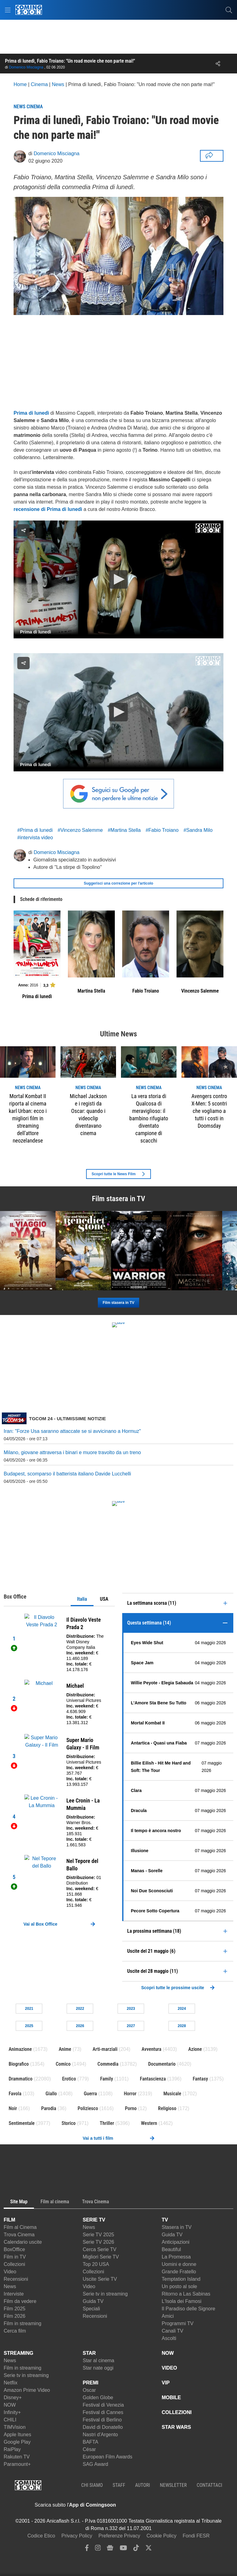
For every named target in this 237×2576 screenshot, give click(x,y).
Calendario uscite (23, 2242)
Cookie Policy (162, 2535)
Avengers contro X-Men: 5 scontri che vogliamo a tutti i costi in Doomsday (209, 1111)
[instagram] (98, 2549)
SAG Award (95, 2464)
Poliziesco (87, 2108)
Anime (65, 2049)
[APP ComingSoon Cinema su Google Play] (180, 2505)
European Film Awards (107, 2456)
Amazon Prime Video (27, 2390)
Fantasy (200, 2079)
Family (106, 2079)
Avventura (151, 2049)
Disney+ (13, 2397)
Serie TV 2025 (98, 2234)
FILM (9, 2219)
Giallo (51, 2094)
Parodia (48, 2108)
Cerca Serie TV (99, 2249)
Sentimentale (22, 2123)
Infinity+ (12, 2412)
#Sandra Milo (198, 830)
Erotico (69, 2079)
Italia (82, 1599)
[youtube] (123, 2549)
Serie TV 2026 (98, 2242)
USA (104, 1599)
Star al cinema (98, 2360)
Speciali (91, 2308)
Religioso (167, 2108)
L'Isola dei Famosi (181, 2301)
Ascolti (169, 2338)
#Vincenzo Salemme (80, 830)
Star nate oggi (98, 2368)
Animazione (20, 2049)
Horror (130, 2094)
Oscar (89, 2390)
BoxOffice (14, 2249)
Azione (195, 2049)
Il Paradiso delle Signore (188, 2308)
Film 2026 (14, 2316)
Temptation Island (181, 2279)
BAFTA (90, 2442)
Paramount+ (17, 2464)
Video (10, 2271)
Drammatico (20, 2079)
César (89, 2449)
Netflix (10, 2382)
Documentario (162, 2064)
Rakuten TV (17, 2456)
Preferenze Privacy (119, 2535)
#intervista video (35, 837)
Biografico (19, 2064)
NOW (10, 2405)
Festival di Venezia (103, 2405)
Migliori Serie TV (101, 2256)
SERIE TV (94, 2219)
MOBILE (171, 2397)
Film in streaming (22, 2323)
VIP (166, 2382)
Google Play (17, 2442)
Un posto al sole (179, 2286)
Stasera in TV (177, 2227)
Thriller (107, 2123)
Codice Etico (41, 2535)
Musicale (172, 2094)
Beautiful (171, 2249)
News (10, 2286)
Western (149, 2123)
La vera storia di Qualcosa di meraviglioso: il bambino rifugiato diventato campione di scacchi (148, 1118)
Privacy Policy (76, 2535)
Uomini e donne (179, 2264)
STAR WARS (176, 2427)
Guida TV (93, 2301)
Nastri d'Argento (100, 2434)
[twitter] (148, 2549)
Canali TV (172, 2330)
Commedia (108, 2064)
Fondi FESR (196, 2535)
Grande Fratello (179, 2271)
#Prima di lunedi (35, 830)
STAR (89, 2353)
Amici (168, 2316)
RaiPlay (12, 2449)
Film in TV (15, 2256)
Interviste (14, 2293)
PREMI (90, 2382)
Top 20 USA (96, 2264)
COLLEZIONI (177, 2412)
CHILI (10, 2419)
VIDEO (169, 2368)
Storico (68, 2123)
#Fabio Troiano (162, 830)
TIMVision (15, 2427)
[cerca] (229, 10)
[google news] (110, 2549)
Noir (13, 2108)
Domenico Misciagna (26, 67)
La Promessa (176, 2256)
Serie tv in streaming (105, 2293)
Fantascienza (153, 2079)
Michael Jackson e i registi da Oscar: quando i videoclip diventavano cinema (88, 1114)
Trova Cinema (19, 2234)
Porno (131, 2108)
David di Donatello (103, 2427)
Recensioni (16, 2279)
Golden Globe (98, 2397)
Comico (63, 2064)
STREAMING (18, 2353)
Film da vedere (20, 2301)
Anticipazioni (175, 2242)
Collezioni (14, 2264)
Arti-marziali (105, 2049)
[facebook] (87, 2549)
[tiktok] (136, 2549)
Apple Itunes (17, 2434)
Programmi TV (177, 2323)
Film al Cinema (20, 2227)
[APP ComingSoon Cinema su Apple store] (137, 2505)
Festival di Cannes (103, 2412)
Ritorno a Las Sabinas (186, 2293)
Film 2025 (14, 2308)
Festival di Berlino (102, 2419)
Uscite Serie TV (100, 2279)
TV (165, 2219)
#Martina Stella (124, 830)
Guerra (90, 2094)
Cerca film (15, 2330)
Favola (15, 2094)
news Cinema (28, 1087)
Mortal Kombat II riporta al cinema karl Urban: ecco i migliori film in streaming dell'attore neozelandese (28, 1118)
